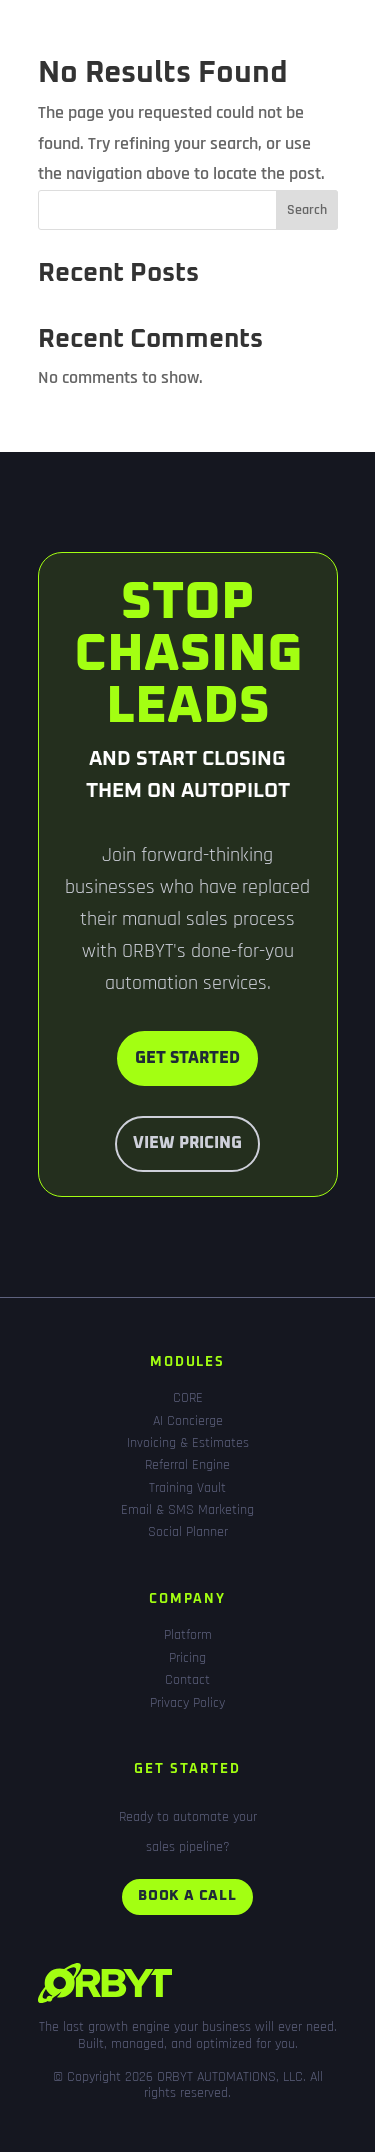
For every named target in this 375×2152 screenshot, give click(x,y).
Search (307, 210)
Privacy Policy (187, 1703)
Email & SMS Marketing (187, 1510)
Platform (188, 1635)
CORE (188, 1398)
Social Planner (188, 1532)
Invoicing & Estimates (188, 1443)
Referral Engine (187, 1465)
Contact (187, 1680)
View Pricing (187, 1143)
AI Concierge (188, 1421)
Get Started (187, 1058)
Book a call (187, 1896)
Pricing (187, 1658)
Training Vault (187, 1488)
